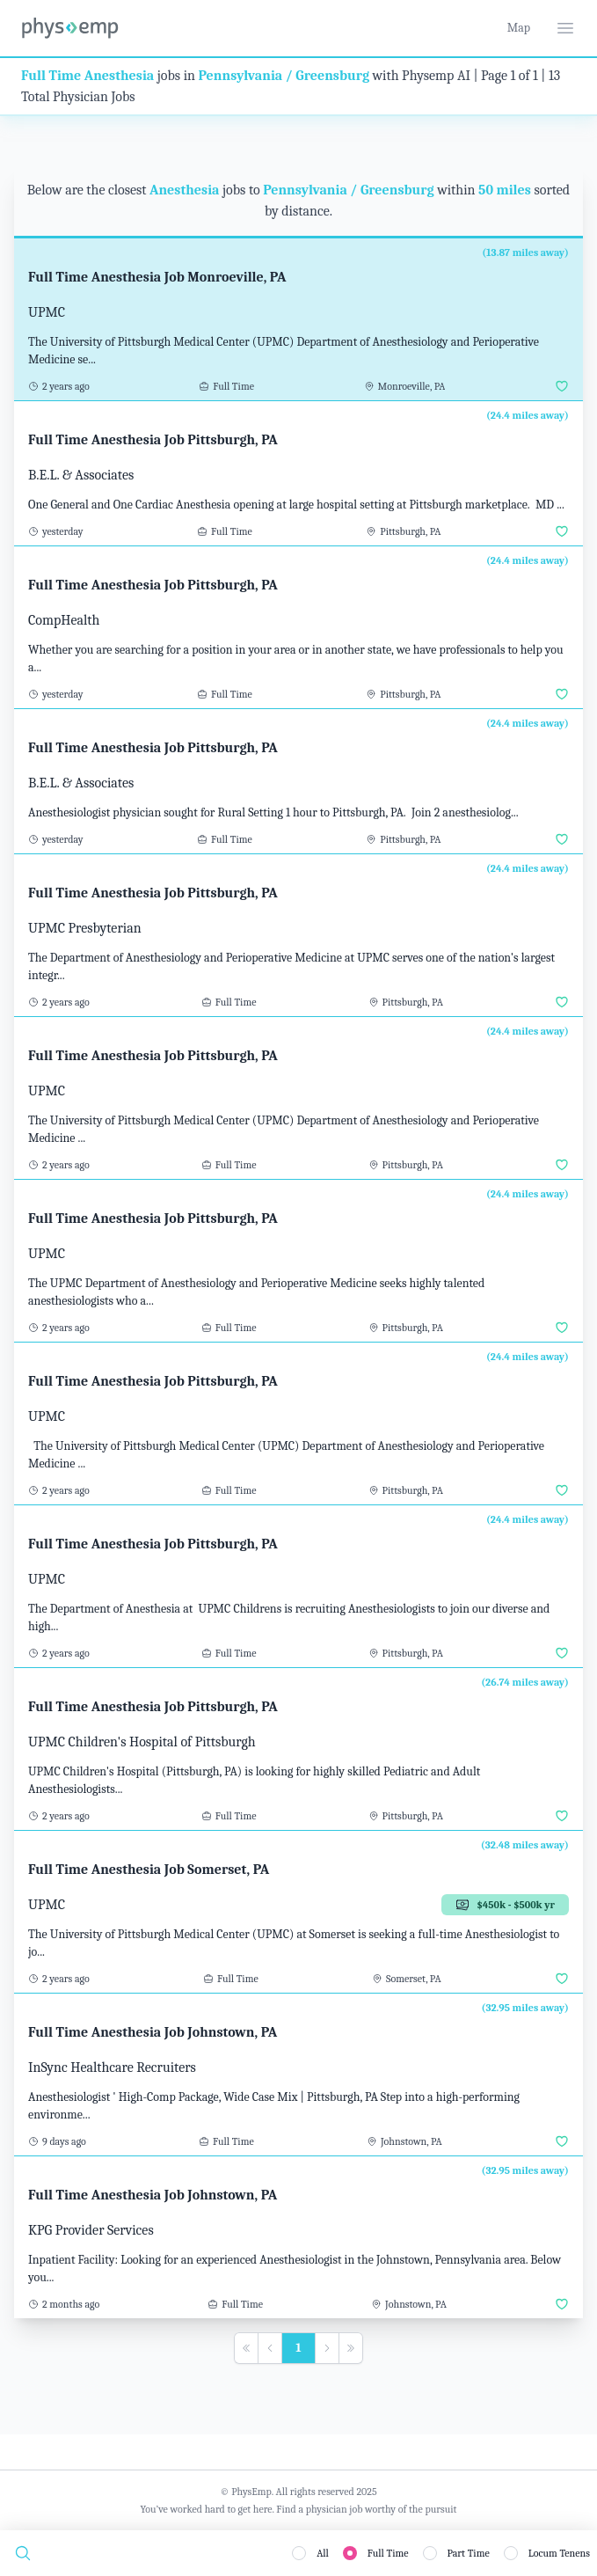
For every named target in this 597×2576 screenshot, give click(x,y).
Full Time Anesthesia (87, 76)
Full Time (388, 2553)
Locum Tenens (559, 2553)
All (323, 2553)
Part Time (469, 2553)
